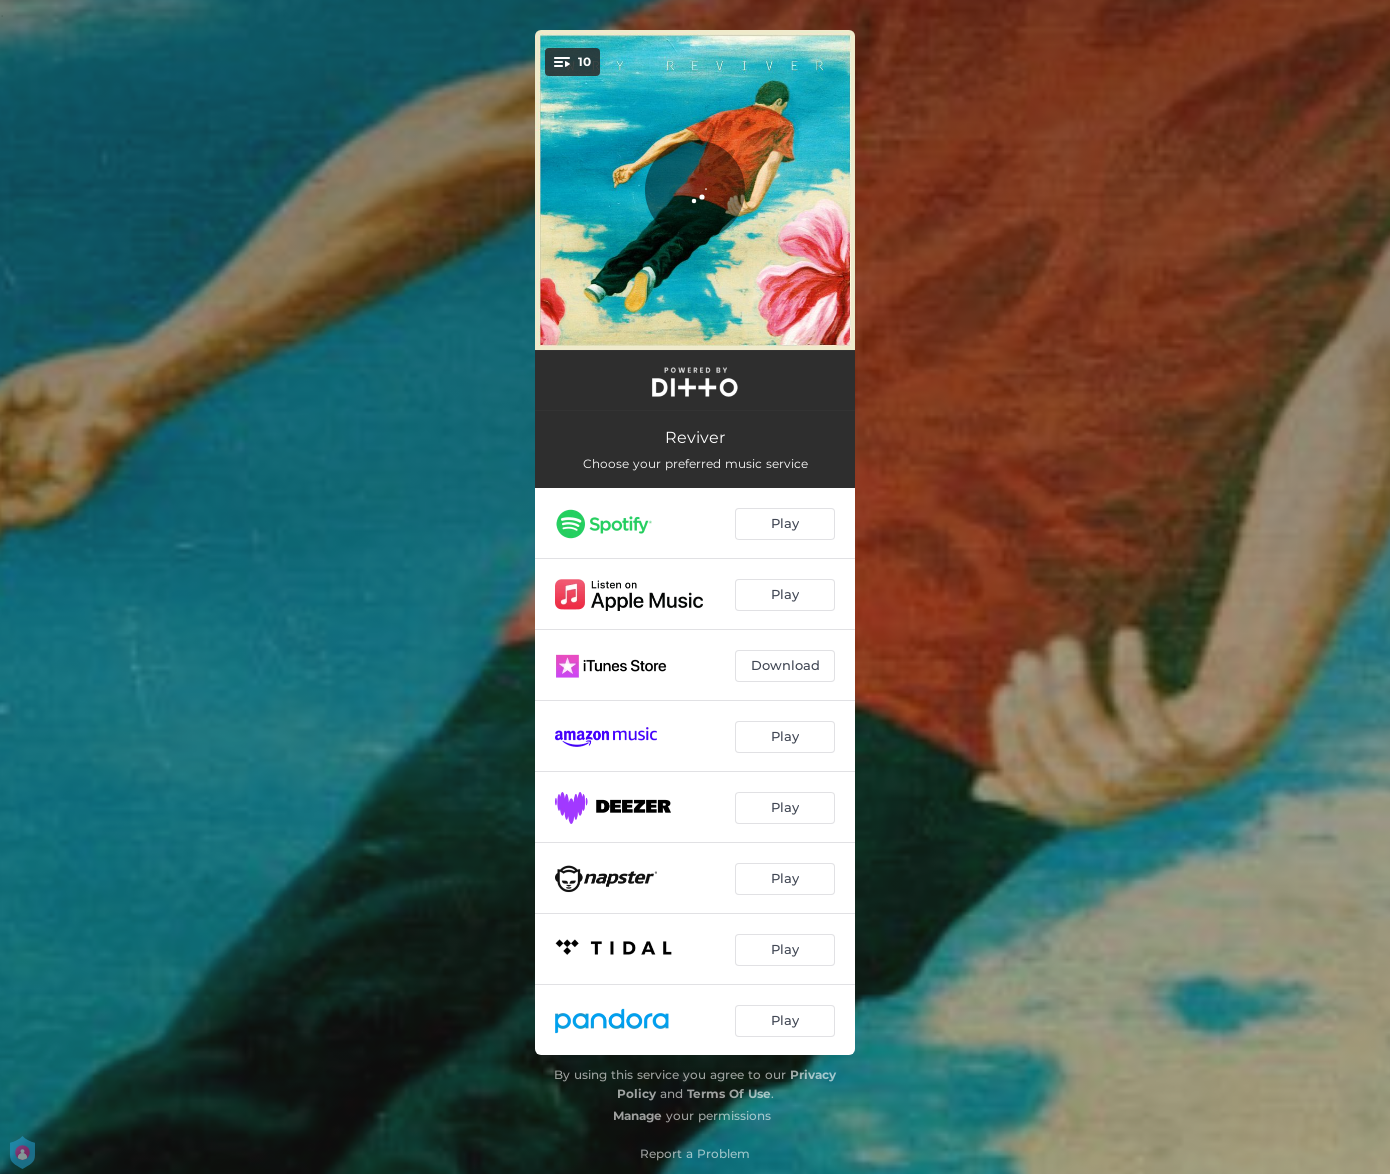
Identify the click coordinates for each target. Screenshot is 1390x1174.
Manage (637, 1115)
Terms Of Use (729, 1093)
